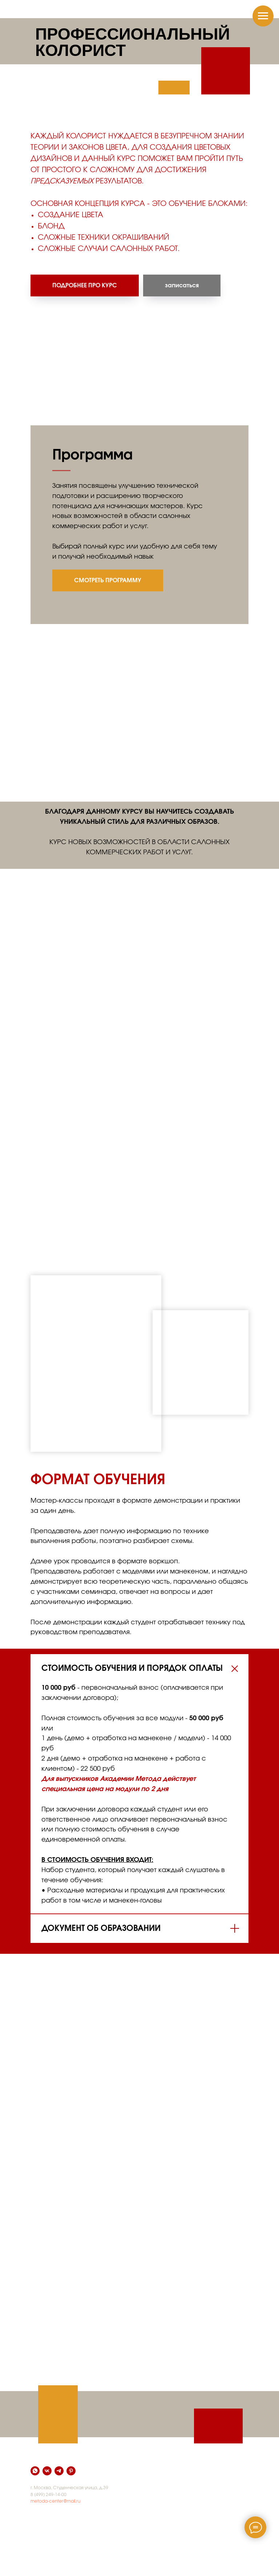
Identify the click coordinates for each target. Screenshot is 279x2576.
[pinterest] (71, 2470)
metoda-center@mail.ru (55, 2501)
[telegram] (59, 2470)
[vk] (47, 2470)
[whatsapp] (35, 2470)
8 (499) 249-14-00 (48, 2494)
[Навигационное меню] (263, 16)
